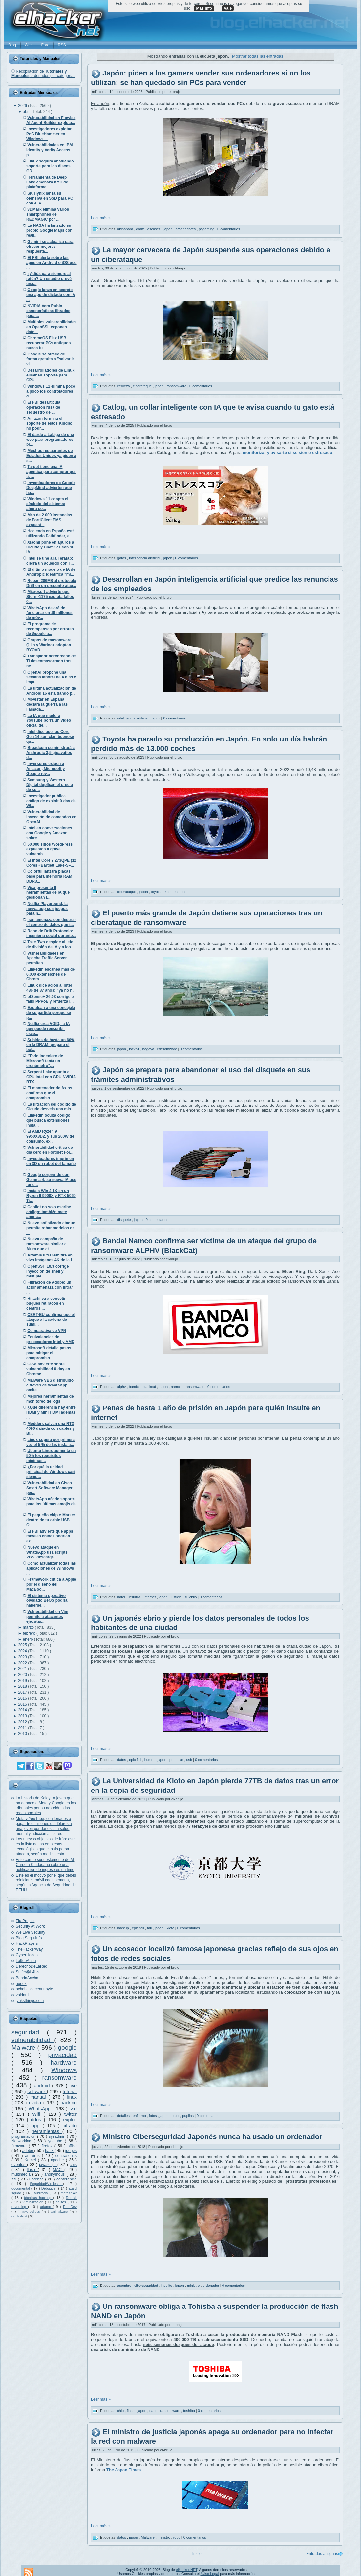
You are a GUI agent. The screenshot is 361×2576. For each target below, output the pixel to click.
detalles (124, 2116)
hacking (68, 2102)
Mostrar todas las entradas (257, 56)
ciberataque (143, 386)
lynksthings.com (30, 2000)
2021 (23, 1668)
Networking (22, 2141)
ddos (37, 2119)
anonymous (55, 2174)
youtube (56, 2141)
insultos (134, 1597)
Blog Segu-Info (29, 1938)
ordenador (211, 2285)
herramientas (47, 2131)
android (43, 2085)
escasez (154, 229)
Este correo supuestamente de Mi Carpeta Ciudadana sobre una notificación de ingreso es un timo (45, 1864)
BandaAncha (27, 1978)
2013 (23, 1716)
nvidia (36, 2102)
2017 (23, 1692)
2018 (23, 1686)
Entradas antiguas (322, 2553)
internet (150, 1597)
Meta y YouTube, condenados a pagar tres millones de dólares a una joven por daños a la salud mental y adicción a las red (44, 1826)
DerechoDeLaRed (31, 1966)
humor (150, 1760)
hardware (64, 2062)
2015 (23, 1704)
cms (73, 2164)
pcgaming (207, 229)
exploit (70, 2119)
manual (39, 2097)
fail (150, 1928)
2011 (23, 1728)
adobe (28, 2150)
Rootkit (71, 2198)
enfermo (140, 2116)
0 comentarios (228, 229)
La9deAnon (26, 1960)
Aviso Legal (209, 2574)
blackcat (150, 1387)
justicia (177, 1597)
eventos (19, 2164)
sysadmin (58, 2136)
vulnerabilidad (32, 2039)
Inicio (197, 2553)
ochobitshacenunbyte (34, 1989)
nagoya (148, 1049)
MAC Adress (31, 2211)
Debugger (49, 2188)
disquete (124, 1220)
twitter (70, 2114)
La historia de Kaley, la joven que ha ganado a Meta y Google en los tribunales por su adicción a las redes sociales (46, 1805)
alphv (122, 1387)
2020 (23, 1674)
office (72, 2146)
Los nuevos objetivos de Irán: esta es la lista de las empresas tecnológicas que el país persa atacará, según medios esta (45, 1846)
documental (21, 2188)
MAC (58, 2169)
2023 (23, 1657)
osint (176, 2116)
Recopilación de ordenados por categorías (43, 73)
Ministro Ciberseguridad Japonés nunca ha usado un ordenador (212, 2137)
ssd (73, 2108)
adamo (46, 2207)
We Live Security (30, 1932)
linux (72, 2097)
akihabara (125, 229)
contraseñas (66, 2155)
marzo (29, 1627)
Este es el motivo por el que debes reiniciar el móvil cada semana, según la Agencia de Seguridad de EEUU (46, 1882)
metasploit (69, 2193)
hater (121, 1597)
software (37, 2091)
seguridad (29, 2032)
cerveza (124, 386)
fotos (153, 2116)
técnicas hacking (38, 2198)
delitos (62, 2202)
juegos (71, 2150)
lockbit (134, 1049)
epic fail (135, 1760)
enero (28, 1639)
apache (58, 2160)
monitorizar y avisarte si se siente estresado (287, 452)
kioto (171, 1928)
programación (24, 2136)
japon (168, 229)
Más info (204, 8)
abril (27, 111)
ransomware (59, 2077)
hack (49, 2150)
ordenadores (186, 229)
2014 (23, 1710)
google (67, 2047)
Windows (64, 2070)
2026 (23, 105)
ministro (194, 2285)
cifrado (70, 2125)
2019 (23, 1680)
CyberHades (27, 1955)
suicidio (191, 1597)
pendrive (176, 1760)
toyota (156, 892)
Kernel (31, 2160)
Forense (37, 2179)
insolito (167, 2285)
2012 (23, 1722)
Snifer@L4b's (27, 1972)
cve (73, 2085)
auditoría (42, 2193)
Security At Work (30, 1926)
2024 (23, 1651)
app (37, 2125)
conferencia (66, 2179)
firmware (20, 2146)
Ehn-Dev (70, 2207)
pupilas (188, 2116)
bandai (135, 1387)
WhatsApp (41, 2108)
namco (176, 1387)
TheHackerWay (29, 1949)
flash (32, 2169)
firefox (48, 2146)
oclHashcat (19, 2216)
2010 (23, 1733)
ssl (14, 2179)
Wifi (37, 2114)
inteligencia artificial (145, 558)
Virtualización (33, 2202)
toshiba (189, 2411)
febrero (29, 1633)
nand (154, 2411)
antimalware (60, 2211)
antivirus (33, 2155)
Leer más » (101, 218)
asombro (124, 2285)
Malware (24, 2047)
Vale (228, 8)
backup (123, 1928)
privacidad (62, 2054)
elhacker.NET (186, 2570)
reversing (19, 2207)
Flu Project (25, 1921)
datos (122, 1760)
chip (121, 2411)
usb (189, 1760)
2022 (23, 1663)
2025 (23, 1645)
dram (140, 229)
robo (177, 2537)
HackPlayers (27, 1943)
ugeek (21, 1983)
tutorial (70, 2091)
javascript (48, 2164)
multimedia (21, 2174)
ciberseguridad (146, 2285)
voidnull (22, 1995)
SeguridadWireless (46, 2184)
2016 (23, 1698)
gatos (122, 558)
